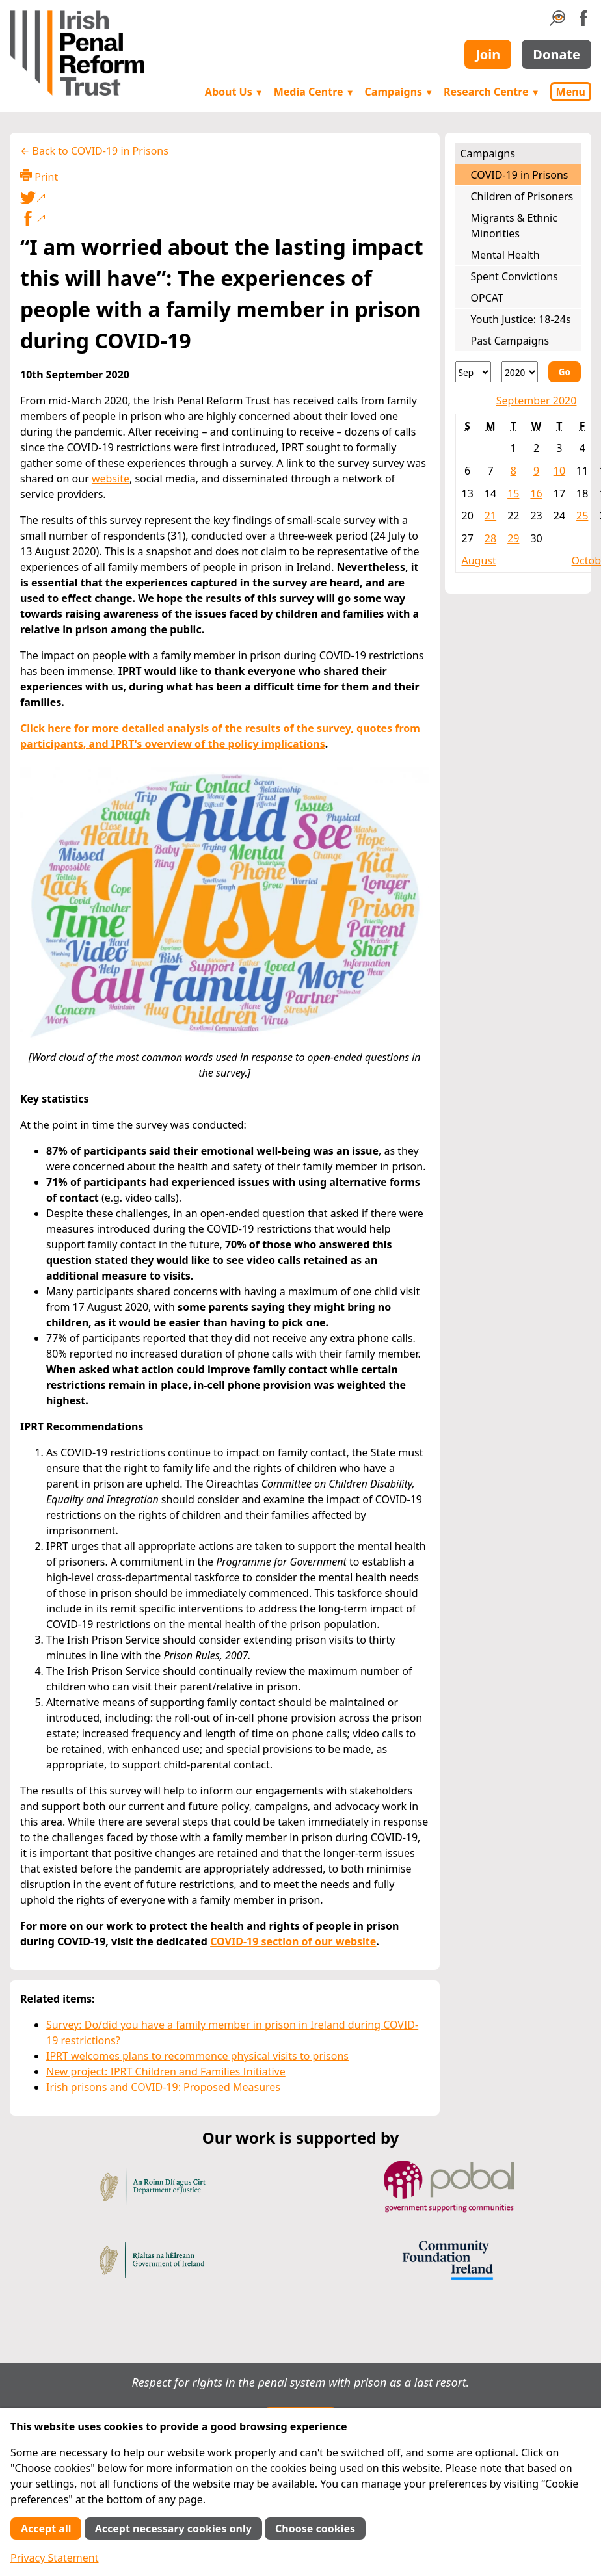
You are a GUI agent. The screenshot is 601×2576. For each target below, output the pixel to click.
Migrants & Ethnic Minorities (514, 226)
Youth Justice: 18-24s (521, 319)
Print (39, 176)
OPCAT (487, 298)
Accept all (46, 2528)
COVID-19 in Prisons (519, 175)
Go (564, 371)
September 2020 (536, 400)
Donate (556, 54)
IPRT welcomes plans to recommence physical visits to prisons (197, 2056)
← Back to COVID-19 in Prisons (94, 151)
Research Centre (491, 92)
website (110, 478)
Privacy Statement (54, 2558)
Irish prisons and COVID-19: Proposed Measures (163, 2087)
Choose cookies (315, 2528)
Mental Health (505, 255)
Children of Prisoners (522, 196)
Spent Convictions (514, 276)
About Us (234, 92)
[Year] (519, 371)
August (479, 560)
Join (487, 54)
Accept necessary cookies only (173, 2528)
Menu (570, 92)
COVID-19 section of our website (293, 1941)
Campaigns (399, 92)
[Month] (473, 371)
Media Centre (314, 92)
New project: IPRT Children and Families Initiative (166, 2071)
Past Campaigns (510, 341)
